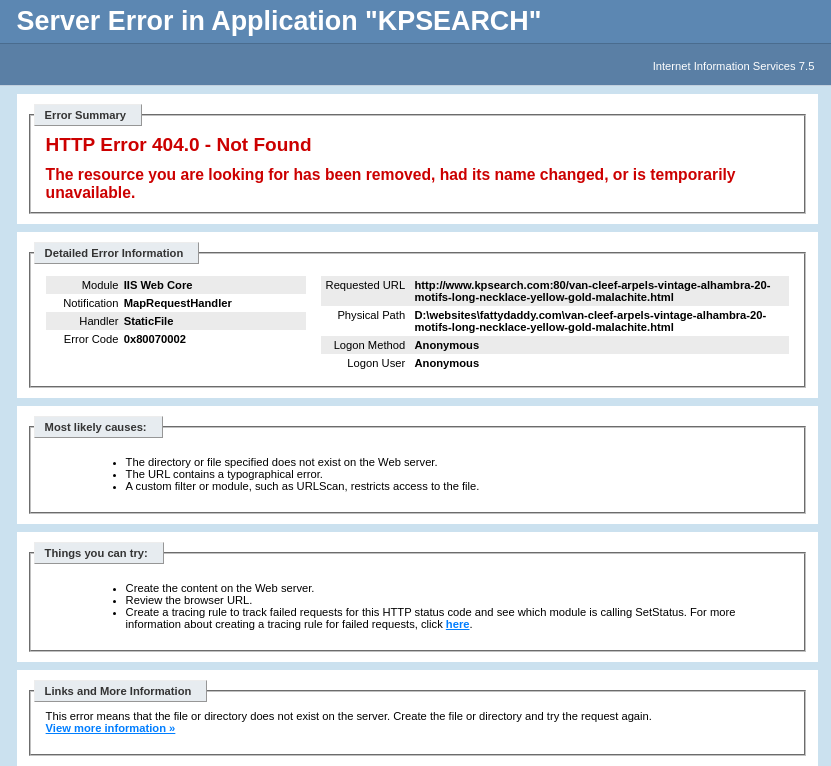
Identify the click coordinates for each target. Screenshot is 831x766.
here (458, 624)
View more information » (111, 728)
